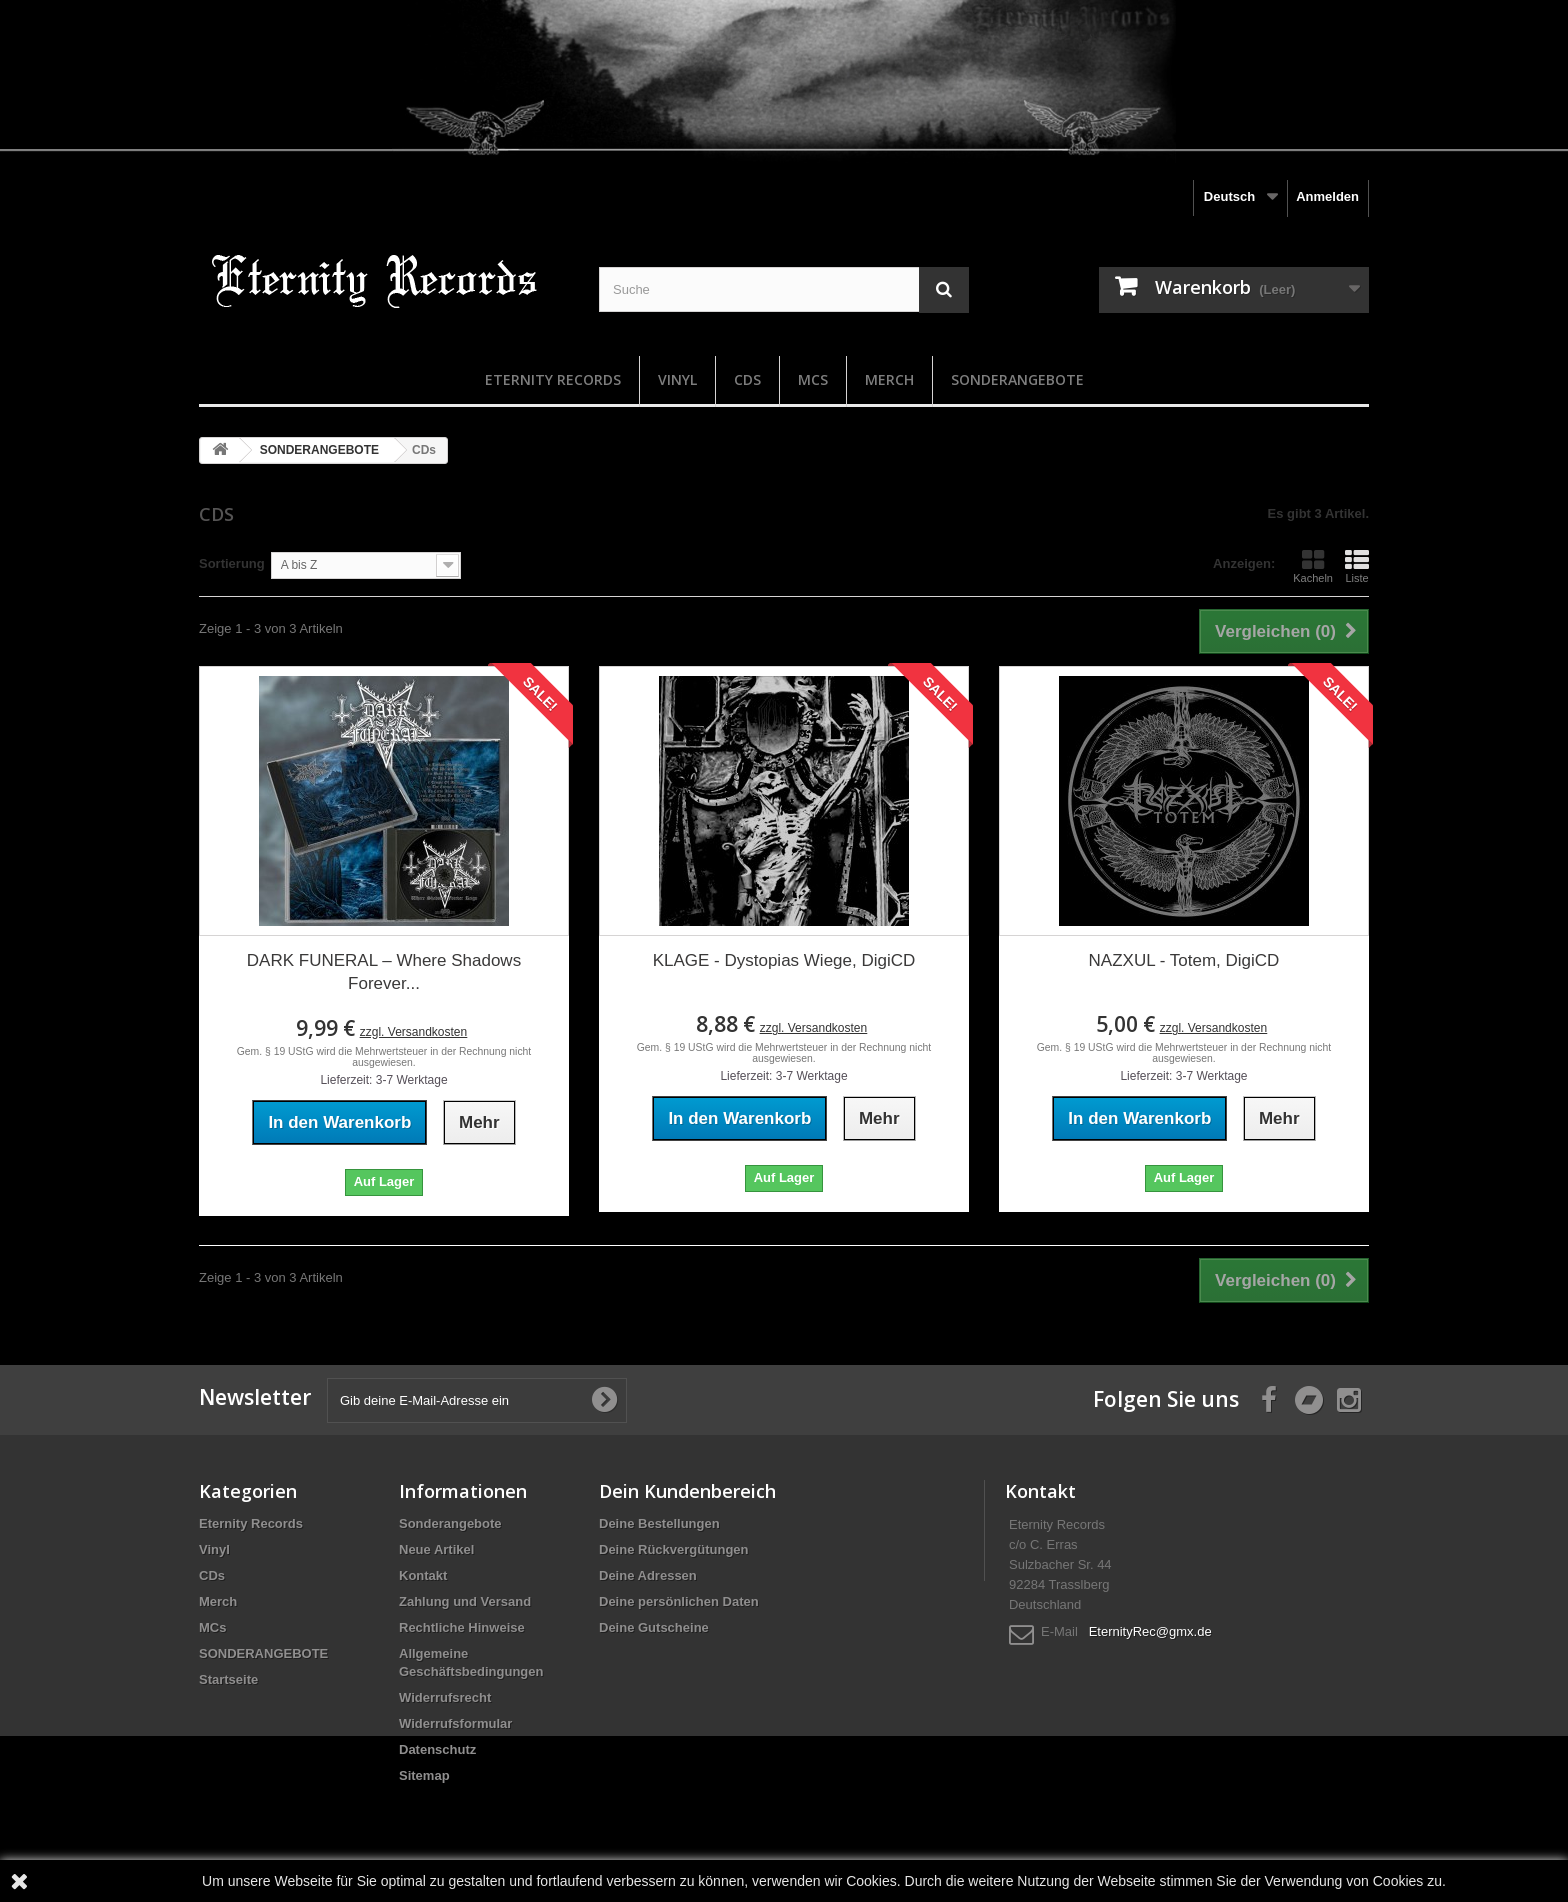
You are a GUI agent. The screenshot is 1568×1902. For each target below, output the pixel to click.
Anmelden (1327, 196)
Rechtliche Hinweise (462, 1627)
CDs (747, 379)
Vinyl (677, 379)
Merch (889, 379)
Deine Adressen (648, 1575)
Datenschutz (437, 1749)
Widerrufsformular (455, 1723)
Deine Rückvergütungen (674, 1549)
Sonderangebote (450, 1523)
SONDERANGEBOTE (1017, 379)
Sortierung (232, 563)
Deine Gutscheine (654, 1627)
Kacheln (1313, 566)
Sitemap (424, 1775)
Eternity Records (553, 379)
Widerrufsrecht (445, 1697)
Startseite (228, 1679)
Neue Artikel (436, 1549)
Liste (1357, 566)
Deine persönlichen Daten (679, 1601)
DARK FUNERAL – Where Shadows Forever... (384, 972)
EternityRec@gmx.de (1150, 1631)
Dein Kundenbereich (687, 1491)
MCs (813, 379)
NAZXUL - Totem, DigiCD (1184, 960)
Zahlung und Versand (465, 1601)
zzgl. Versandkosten (413, 1032)
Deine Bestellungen (659, 1523)
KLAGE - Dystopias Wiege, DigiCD (784, 960)
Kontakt (423, 1575)
